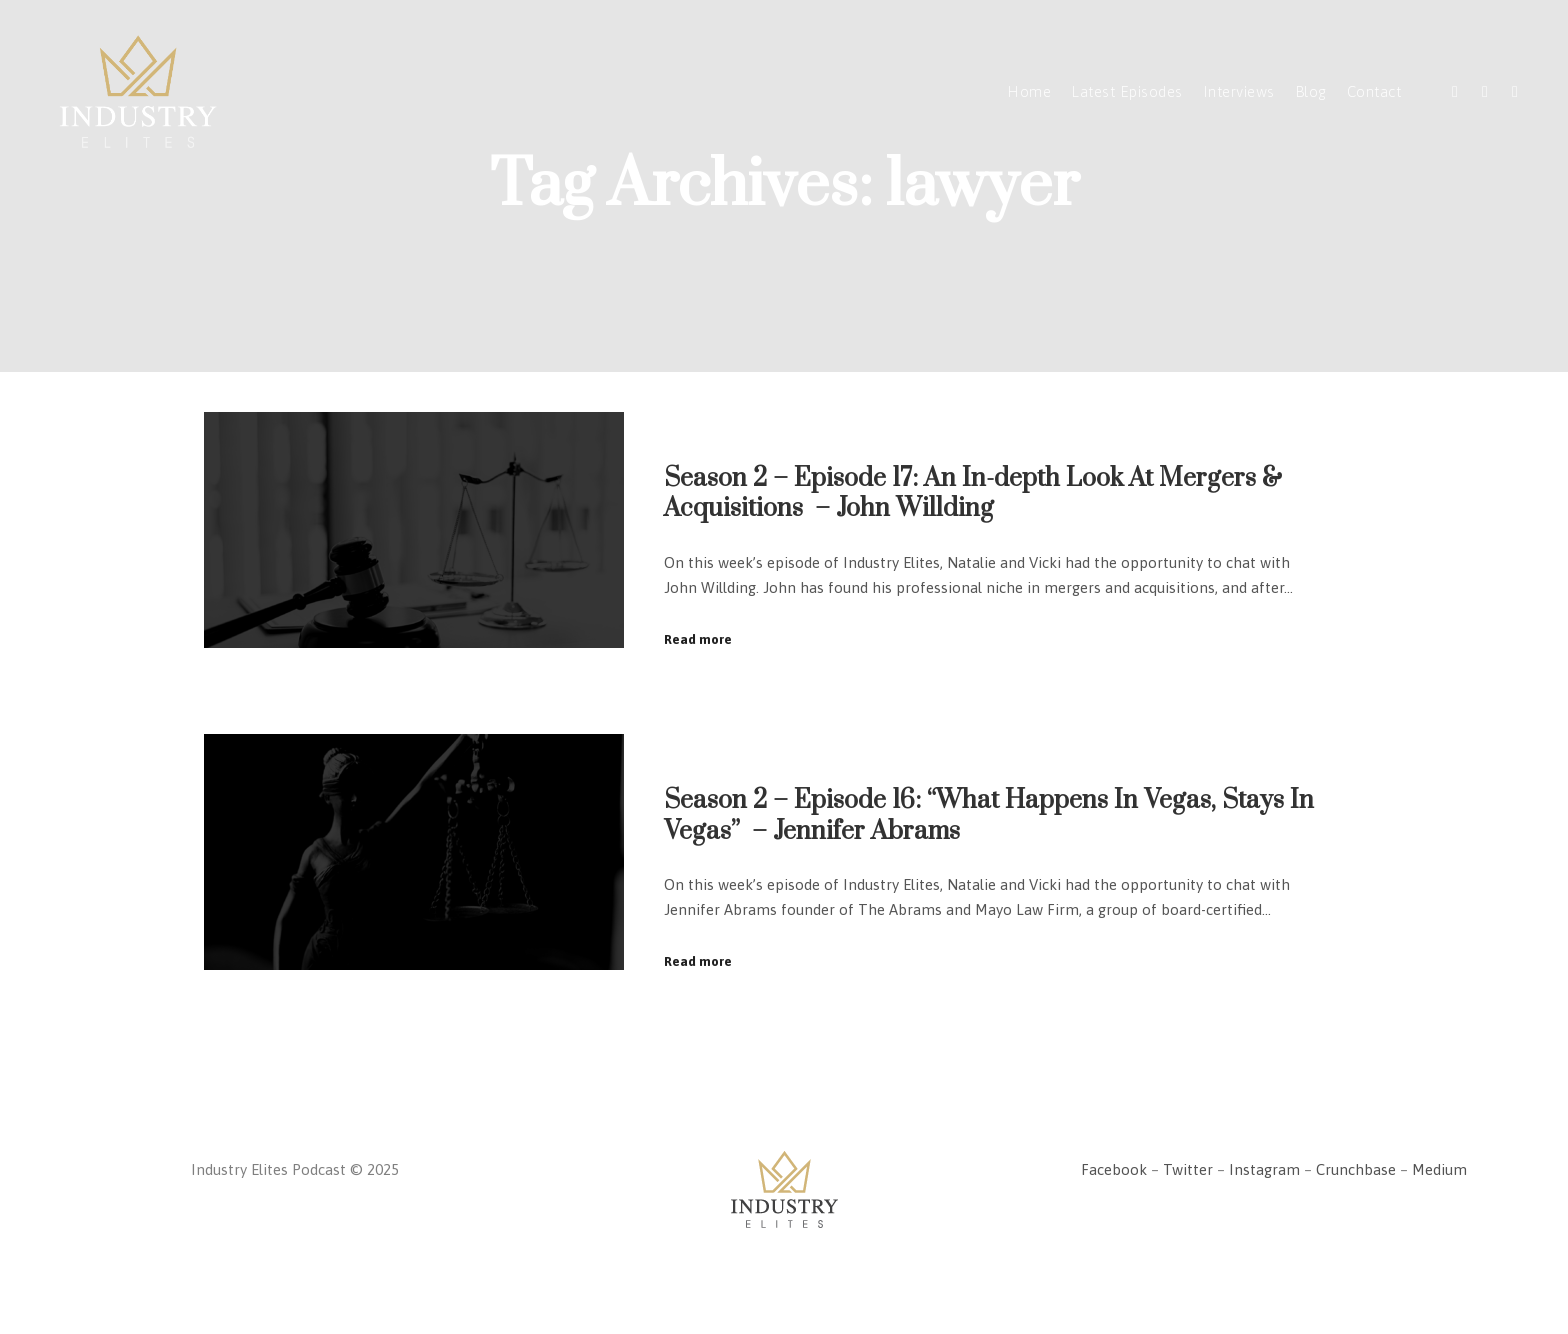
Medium (1439, 1169)
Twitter (1188, 1169)
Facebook (1114, 1169)
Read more (698, 639)
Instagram (1264, 1169)
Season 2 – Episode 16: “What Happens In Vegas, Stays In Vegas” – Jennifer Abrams (989, 816)
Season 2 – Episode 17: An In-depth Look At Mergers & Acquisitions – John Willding (973, 494)
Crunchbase (1356, 1169)
